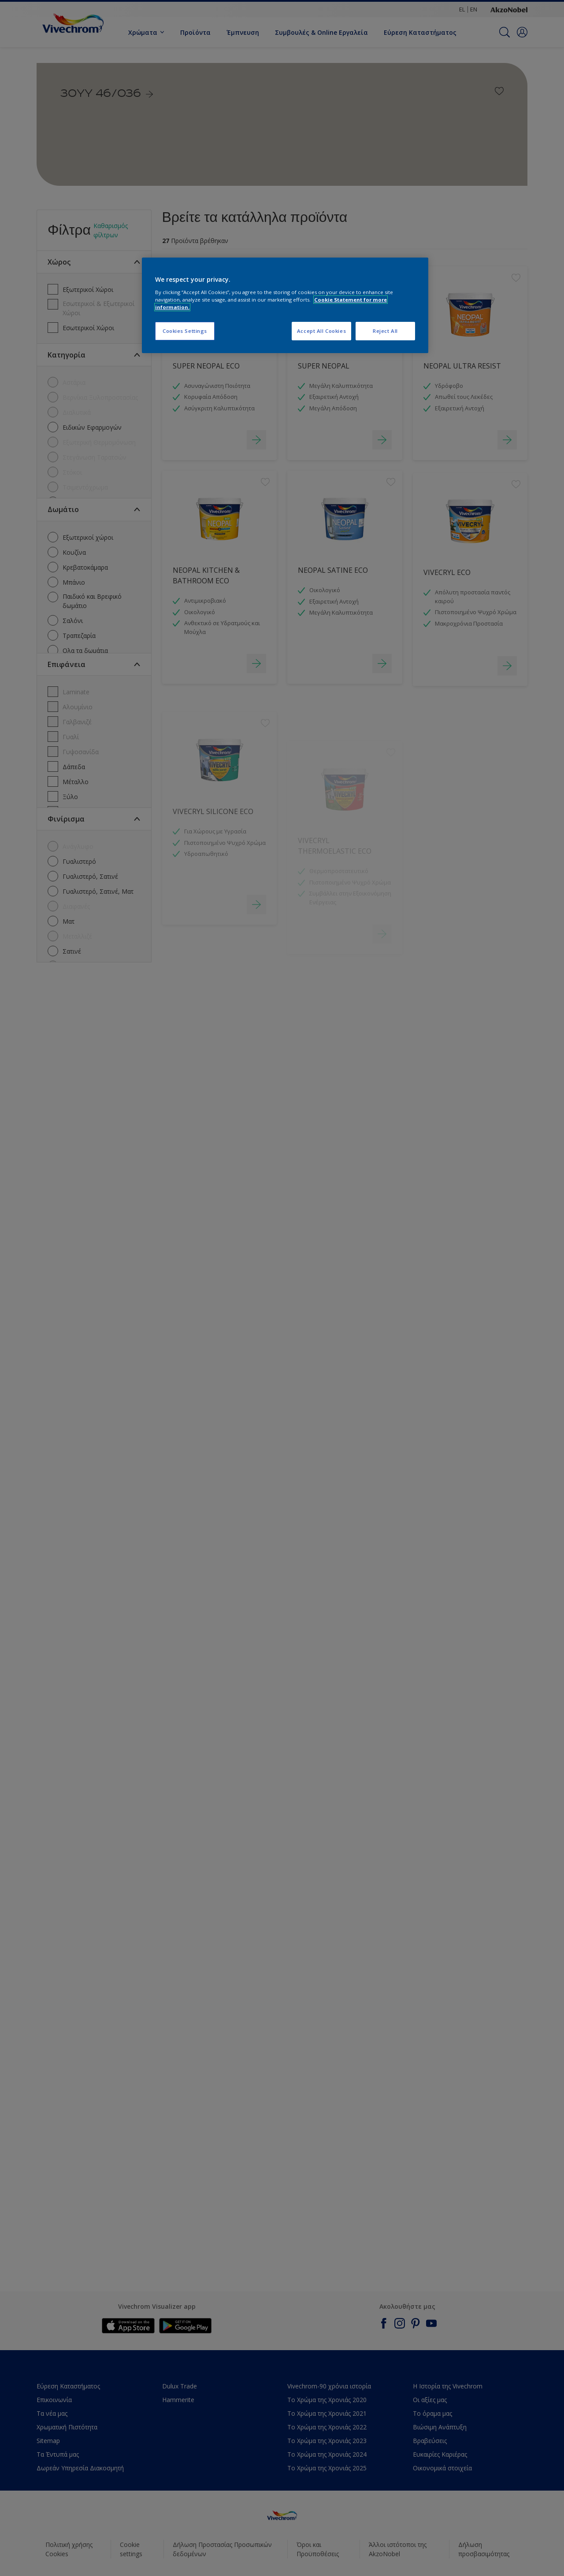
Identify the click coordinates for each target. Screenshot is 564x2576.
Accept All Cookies (321, 331)
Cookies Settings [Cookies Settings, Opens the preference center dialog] (185, 331)
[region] (285, 305)
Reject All (385, 331)
